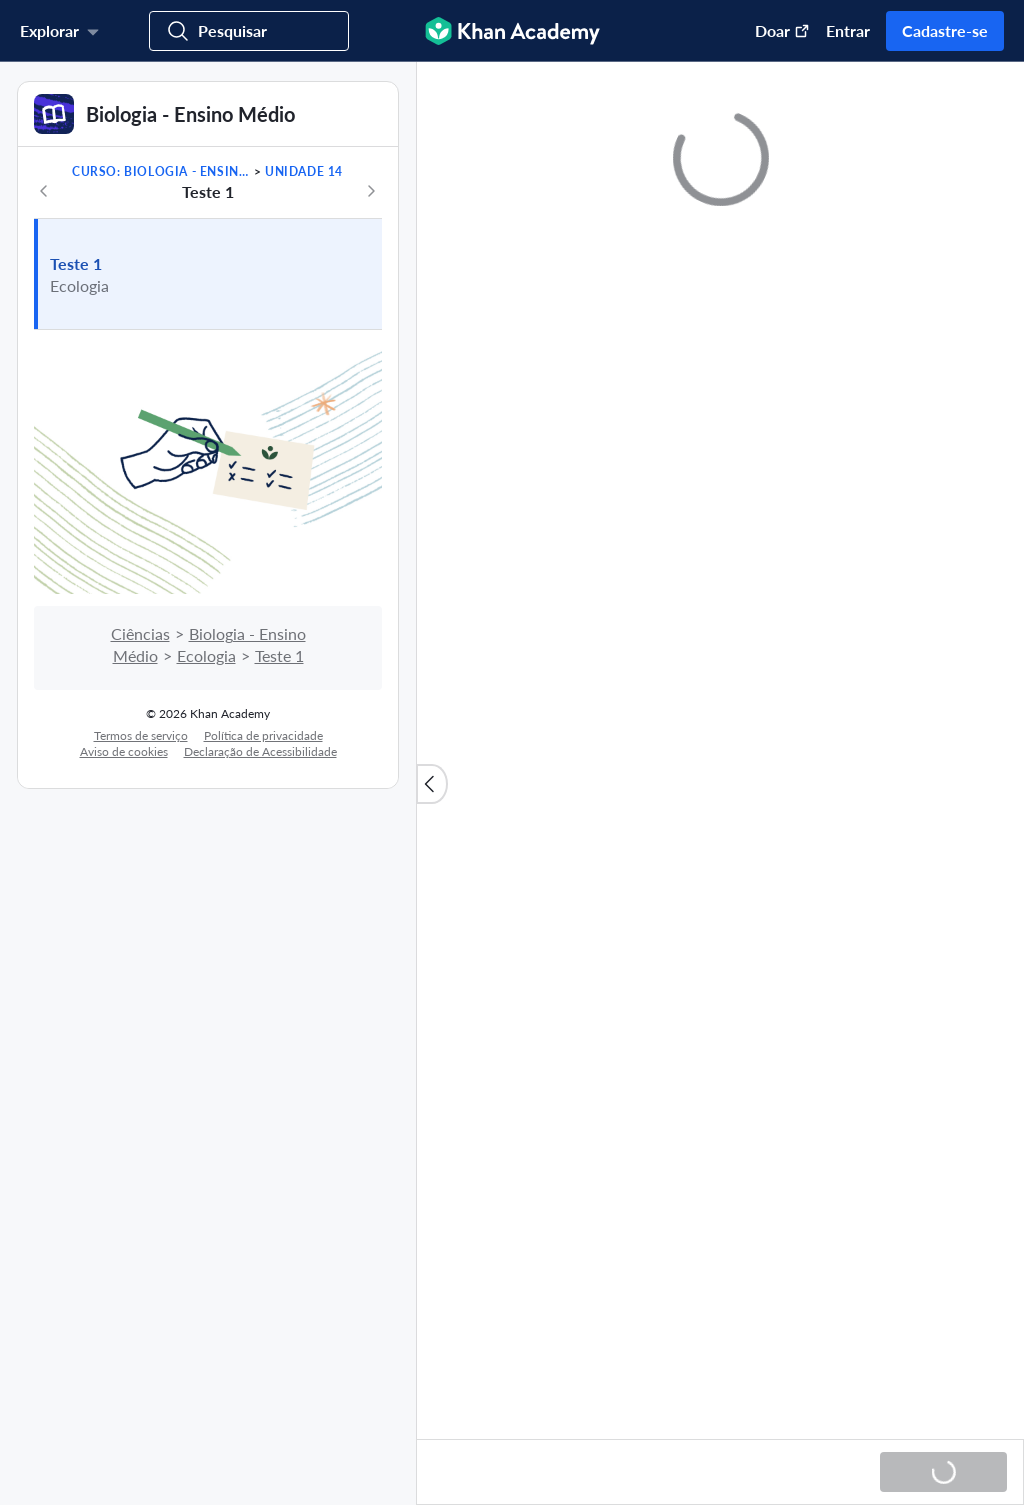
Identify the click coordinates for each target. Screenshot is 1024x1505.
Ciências (140, 633)
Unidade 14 (304, 171)
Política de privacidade (263, 735)
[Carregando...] (943, 1472)
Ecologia (206, 655)
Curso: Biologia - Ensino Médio (161, 171)
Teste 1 (76, 263)
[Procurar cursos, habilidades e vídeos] (249, 31)
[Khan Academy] (512, 31)
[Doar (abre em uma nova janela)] (772, 31)
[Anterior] (44, 191)
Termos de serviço (141, 735)
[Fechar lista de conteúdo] (432, 784)
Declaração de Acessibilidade (260, 751)
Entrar (848, 30)
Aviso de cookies (124, 751)
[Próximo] (371, 191)
